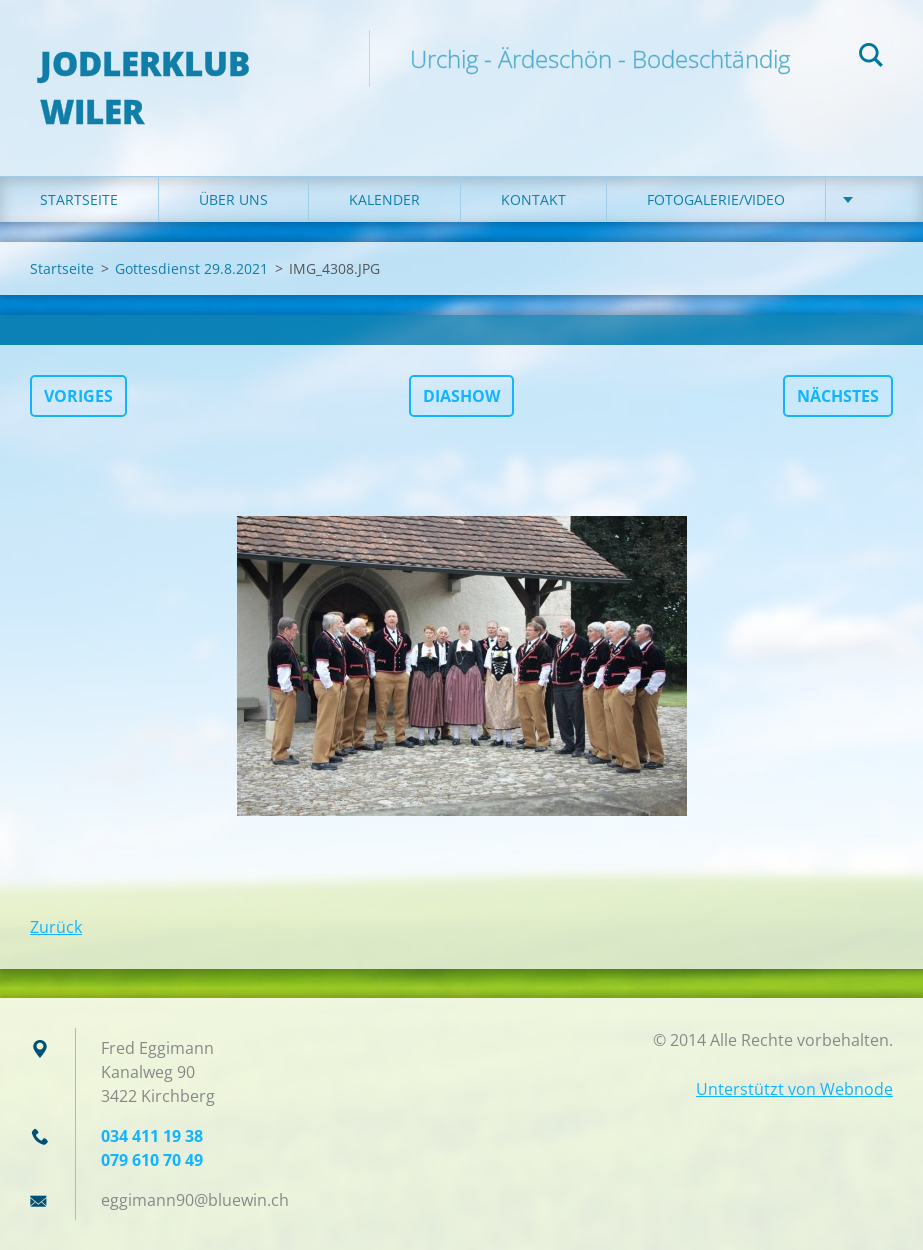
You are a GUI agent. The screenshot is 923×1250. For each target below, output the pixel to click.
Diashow (461, 396)
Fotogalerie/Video (716, 199)
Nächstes (838, 396)
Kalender (384, 199)
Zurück (56, 927)
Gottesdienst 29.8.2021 (191, 268)
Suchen (871, 58)
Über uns (233, 199)
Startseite (79, 199)
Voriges (78, 396)
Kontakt (533, 199)
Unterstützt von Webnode (794, 1089)
